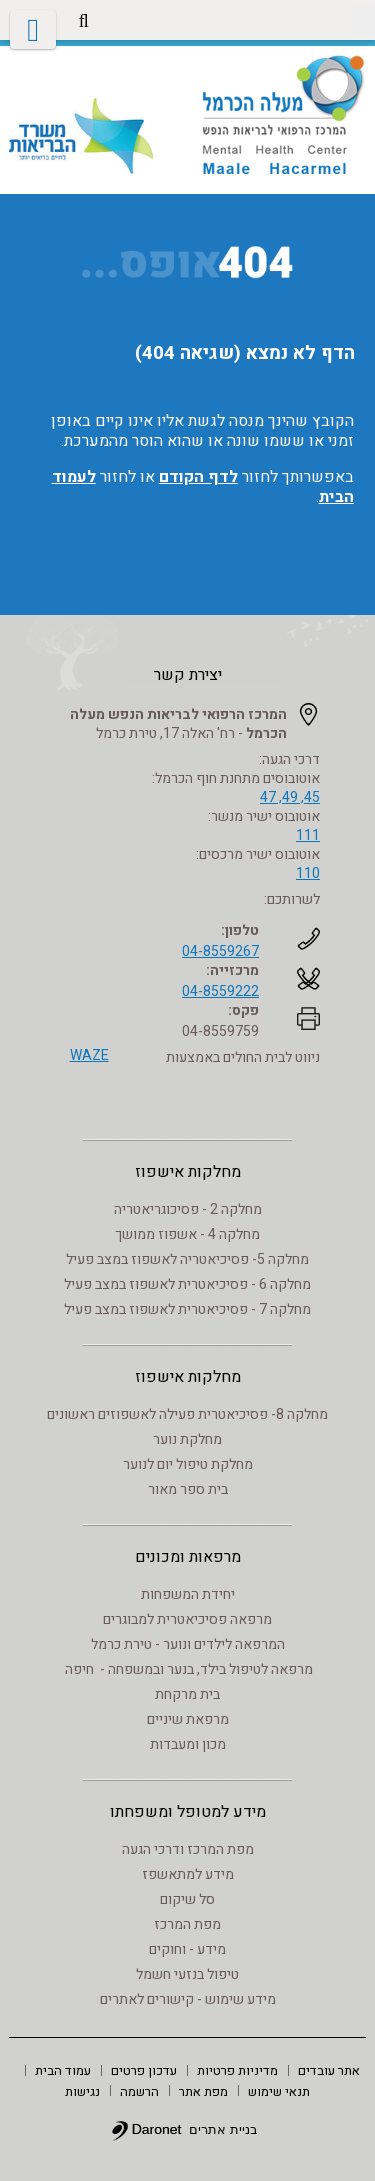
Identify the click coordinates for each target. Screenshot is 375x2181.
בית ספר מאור (188, 1489)
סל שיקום (187, 1899)
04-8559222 (220, 991)
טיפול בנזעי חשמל (187, 1974)
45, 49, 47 (290, 797)
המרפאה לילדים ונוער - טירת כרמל (188, 1644)
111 (308, 835)
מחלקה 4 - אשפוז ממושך (187, 1234)
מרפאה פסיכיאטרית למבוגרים (187, 1619)
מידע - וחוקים (187, 1949)
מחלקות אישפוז (188, 1172)
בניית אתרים (223, 2129)
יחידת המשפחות (188, 1594)
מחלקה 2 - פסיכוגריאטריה (188, 1209)
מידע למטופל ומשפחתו (188, 1812)
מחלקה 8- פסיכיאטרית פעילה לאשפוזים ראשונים (187, 1414)
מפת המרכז (187, 1924)
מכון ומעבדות (188, 1744)
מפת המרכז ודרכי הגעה (188, 1849)
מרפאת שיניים (188, 1719)
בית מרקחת (187, 1694)
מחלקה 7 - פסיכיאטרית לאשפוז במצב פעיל (187, 1309)
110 (308, 873)
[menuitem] (329, 2070)
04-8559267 (220, 951)
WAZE (89, 1055)
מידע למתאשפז (188, 1874)
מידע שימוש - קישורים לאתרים (188, 1999)
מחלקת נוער (187, 1439)
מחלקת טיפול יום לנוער (188, 1464)
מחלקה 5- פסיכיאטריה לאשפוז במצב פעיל (187, 1259)
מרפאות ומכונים (188, 1557)
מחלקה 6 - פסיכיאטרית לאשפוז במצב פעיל (187, 1284)
